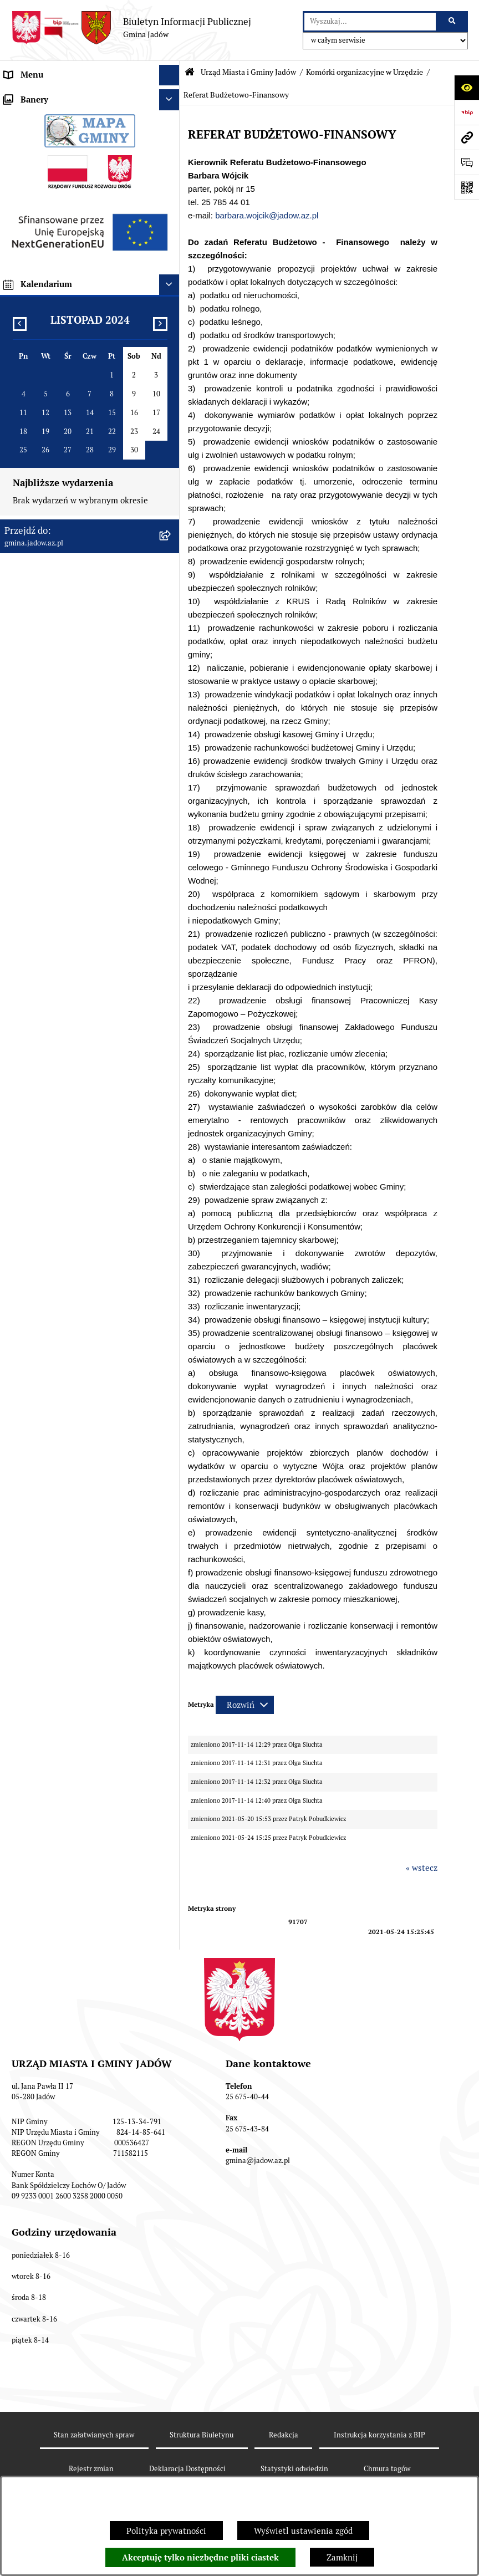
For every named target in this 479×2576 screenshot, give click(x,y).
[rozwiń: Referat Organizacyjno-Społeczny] (172, 208)
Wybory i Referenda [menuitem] (41, 883)
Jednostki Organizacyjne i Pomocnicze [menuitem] (76, 779)
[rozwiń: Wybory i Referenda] (172, 884)
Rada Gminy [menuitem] (27, 738)
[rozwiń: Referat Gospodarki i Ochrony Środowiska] (172, 459)
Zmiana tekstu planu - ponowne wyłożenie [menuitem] (64, 1114)
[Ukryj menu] (169, 75)
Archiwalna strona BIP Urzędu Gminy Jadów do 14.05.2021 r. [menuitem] (74, 1180)
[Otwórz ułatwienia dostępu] (466, 87)
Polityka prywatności (166, 2531)
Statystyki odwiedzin (294, 2468)
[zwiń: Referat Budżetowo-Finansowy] (172, 235)
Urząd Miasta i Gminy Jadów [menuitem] (57, 95)
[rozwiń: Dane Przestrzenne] (172, 925)
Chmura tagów (387, 2468)
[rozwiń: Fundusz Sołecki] (172, 988)
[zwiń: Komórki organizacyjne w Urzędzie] (172, 152)
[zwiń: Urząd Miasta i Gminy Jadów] (172, 96)
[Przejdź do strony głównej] (131, 27)
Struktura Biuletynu (201, 2435)
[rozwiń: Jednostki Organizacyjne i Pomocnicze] (172, 780)
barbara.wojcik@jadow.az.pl (266, 215)
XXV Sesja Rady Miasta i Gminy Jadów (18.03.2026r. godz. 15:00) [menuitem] (76, 1214)
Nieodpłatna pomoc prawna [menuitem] (56, 863)
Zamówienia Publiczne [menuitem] (47, 966)
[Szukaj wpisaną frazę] (452, 21)
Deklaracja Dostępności (187, 2468)
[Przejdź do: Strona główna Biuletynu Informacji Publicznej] (190, 72)
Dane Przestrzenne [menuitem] (40, 925)
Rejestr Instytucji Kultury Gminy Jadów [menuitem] (79, 904)
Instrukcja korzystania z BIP (379, 2435)
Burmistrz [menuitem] (23, 758)
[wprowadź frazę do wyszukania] (370, 21)
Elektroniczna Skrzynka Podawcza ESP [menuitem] (76, 800)
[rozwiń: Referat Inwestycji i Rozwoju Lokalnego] (172, 500)
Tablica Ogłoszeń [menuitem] (36, 841)
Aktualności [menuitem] (27, 717)
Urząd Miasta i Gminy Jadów (248, 72)
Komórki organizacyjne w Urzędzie (364, 72)
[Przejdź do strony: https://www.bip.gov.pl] (466, 112)
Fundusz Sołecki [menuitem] (34, 987)
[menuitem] (90, 124)
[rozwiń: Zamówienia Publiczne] (172, 967)
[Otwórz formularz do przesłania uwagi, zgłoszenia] (466, 162)
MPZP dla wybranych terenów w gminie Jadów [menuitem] (79, 1147)
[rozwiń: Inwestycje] (172, 1009)
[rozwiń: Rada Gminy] (172, 739)
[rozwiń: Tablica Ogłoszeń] (172, 842)
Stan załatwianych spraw (94, 2435)
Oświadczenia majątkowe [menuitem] (52, 946)
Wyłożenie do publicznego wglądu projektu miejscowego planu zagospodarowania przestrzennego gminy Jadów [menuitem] (69, 1068)
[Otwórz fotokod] (466, 187)
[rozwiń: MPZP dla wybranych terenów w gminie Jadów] (172, 1142)
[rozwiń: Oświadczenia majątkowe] (172, 946)
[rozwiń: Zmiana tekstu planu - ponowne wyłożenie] (172, 1108)
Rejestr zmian (91, 2468)
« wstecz (421, 1868)
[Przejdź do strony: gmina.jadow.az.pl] (466, 137)
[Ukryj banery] (169, 1245)
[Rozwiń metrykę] (245, 1705)
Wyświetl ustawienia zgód (303, 2531)
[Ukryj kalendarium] (169, 1430)
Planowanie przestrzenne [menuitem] (52, 1029)
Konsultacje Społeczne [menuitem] (46, 821)
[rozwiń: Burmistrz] (172, 759)
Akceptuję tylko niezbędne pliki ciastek (200, 2557)
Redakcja (283, 2435)
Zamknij (342, 2557)
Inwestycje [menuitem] (24, 1008)
